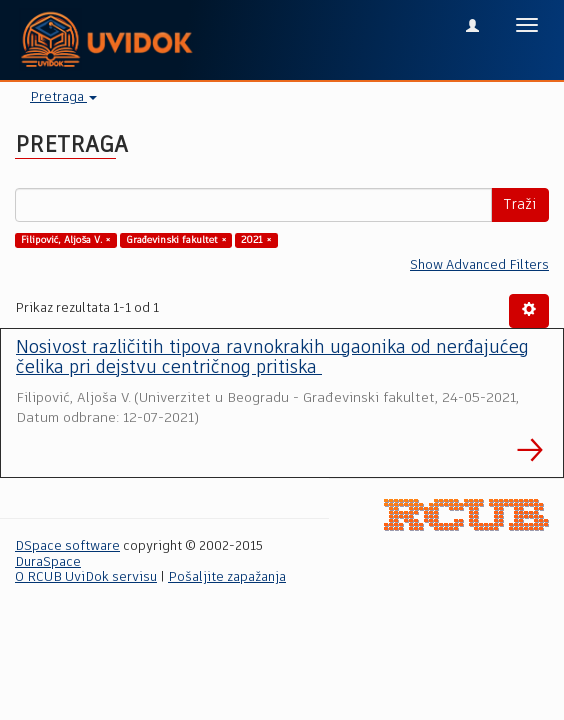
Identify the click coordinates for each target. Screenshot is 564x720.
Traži (520, 205)
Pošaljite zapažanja (227, 577)
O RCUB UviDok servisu (86, 577)
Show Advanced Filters (479, 265)
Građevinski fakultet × (176, 240)
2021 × (256, 240)
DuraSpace (48, 562)
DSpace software (67, 546)
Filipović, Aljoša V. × (66, 240)
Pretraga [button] (63, 97)
